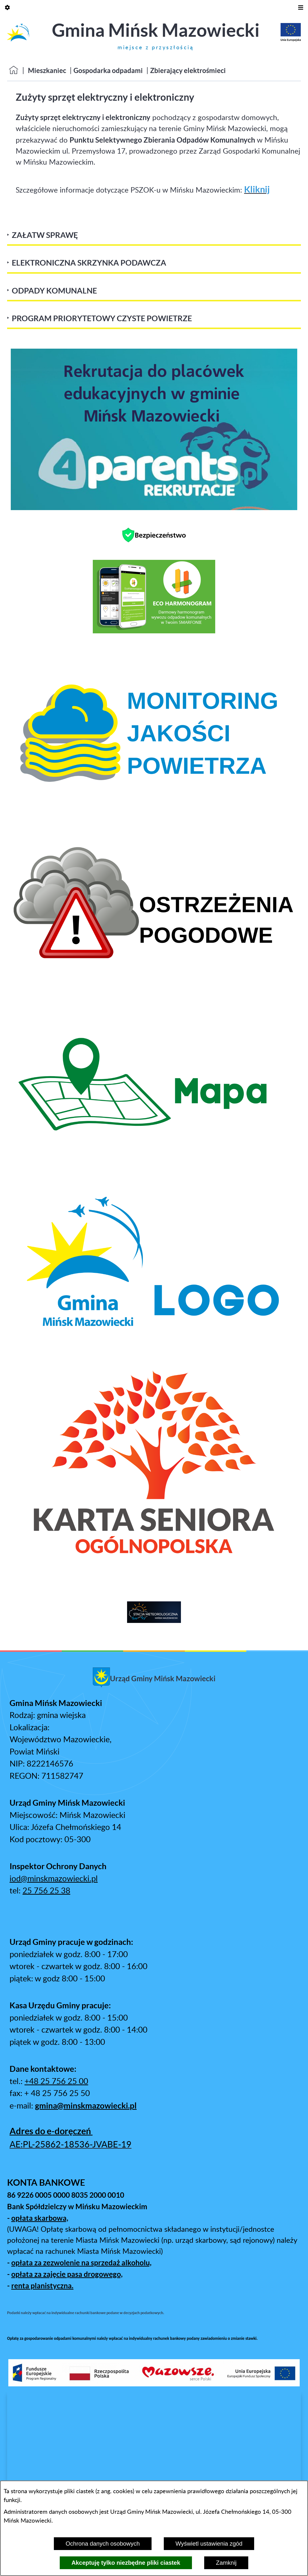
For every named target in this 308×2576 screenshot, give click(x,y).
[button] (154, 2384)
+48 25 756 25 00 (56, 2081)
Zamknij (226, 2562)
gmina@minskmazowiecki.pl (86, 2105)
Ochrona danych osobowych (103, 2543)
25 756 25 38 (46, 1891)
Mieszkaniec (47, 70)
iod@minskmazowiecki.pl (54, 1879)
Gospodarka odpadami (108, 70)
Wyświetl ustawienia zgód (209, 2543)
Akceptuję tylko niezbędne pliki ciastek (125, 2562)
